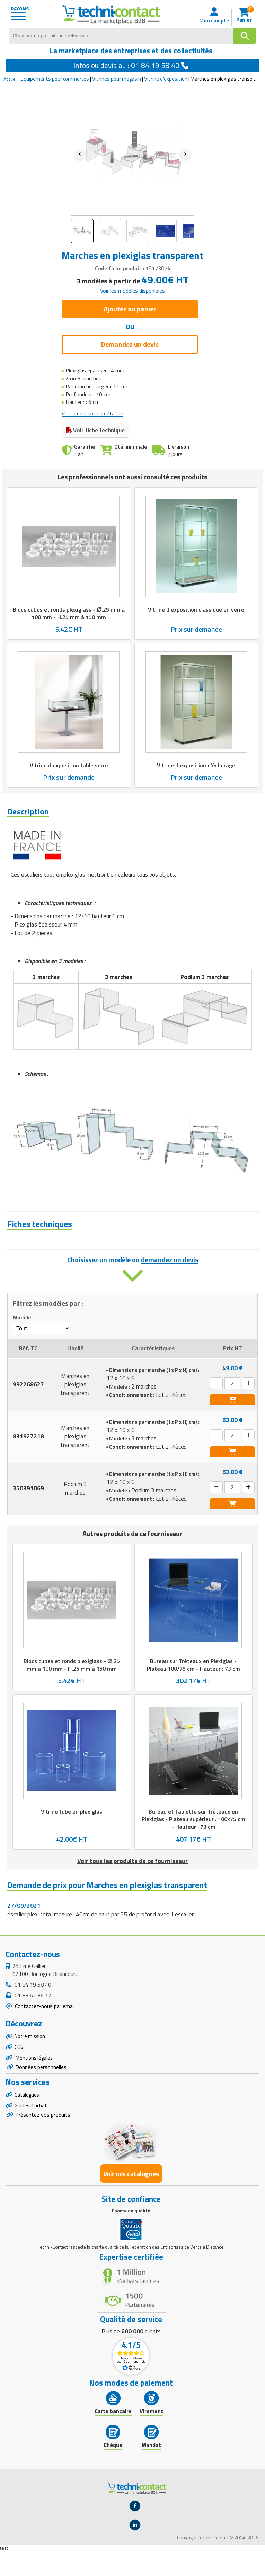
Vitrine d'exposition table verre (68, 765)
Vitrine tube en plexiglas (72, 1829)
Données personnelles (41, 2089)
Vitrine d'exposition (165, 79)
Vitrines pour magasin (116, 79)
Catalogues (28, 2117)
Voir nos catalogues (131, 2199)
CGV (19, 2067)
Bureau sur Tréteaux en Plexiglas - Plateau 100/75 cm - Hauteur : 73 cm (193, 1682)
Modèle (22, 1335)
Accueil (10, 78)
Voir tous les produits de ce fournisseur (132, 1878)
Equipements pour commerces (55, 79)
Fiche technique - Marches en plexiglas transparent (84, 1250)
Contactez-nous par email (44, 2024)
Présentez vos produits (42, 2139)
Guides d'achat (31, 2129)
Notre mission (31, 2055)
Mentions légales (35, 2079)
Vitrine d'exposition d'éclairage (196, 765)
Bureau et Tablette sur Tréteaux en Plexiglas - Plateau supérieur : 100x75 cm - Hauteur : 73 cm (193, 1837)
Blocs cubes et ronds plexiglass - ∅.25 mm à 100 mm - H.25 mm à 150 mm (69, 613)
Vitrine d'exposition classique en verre (196, 609)
